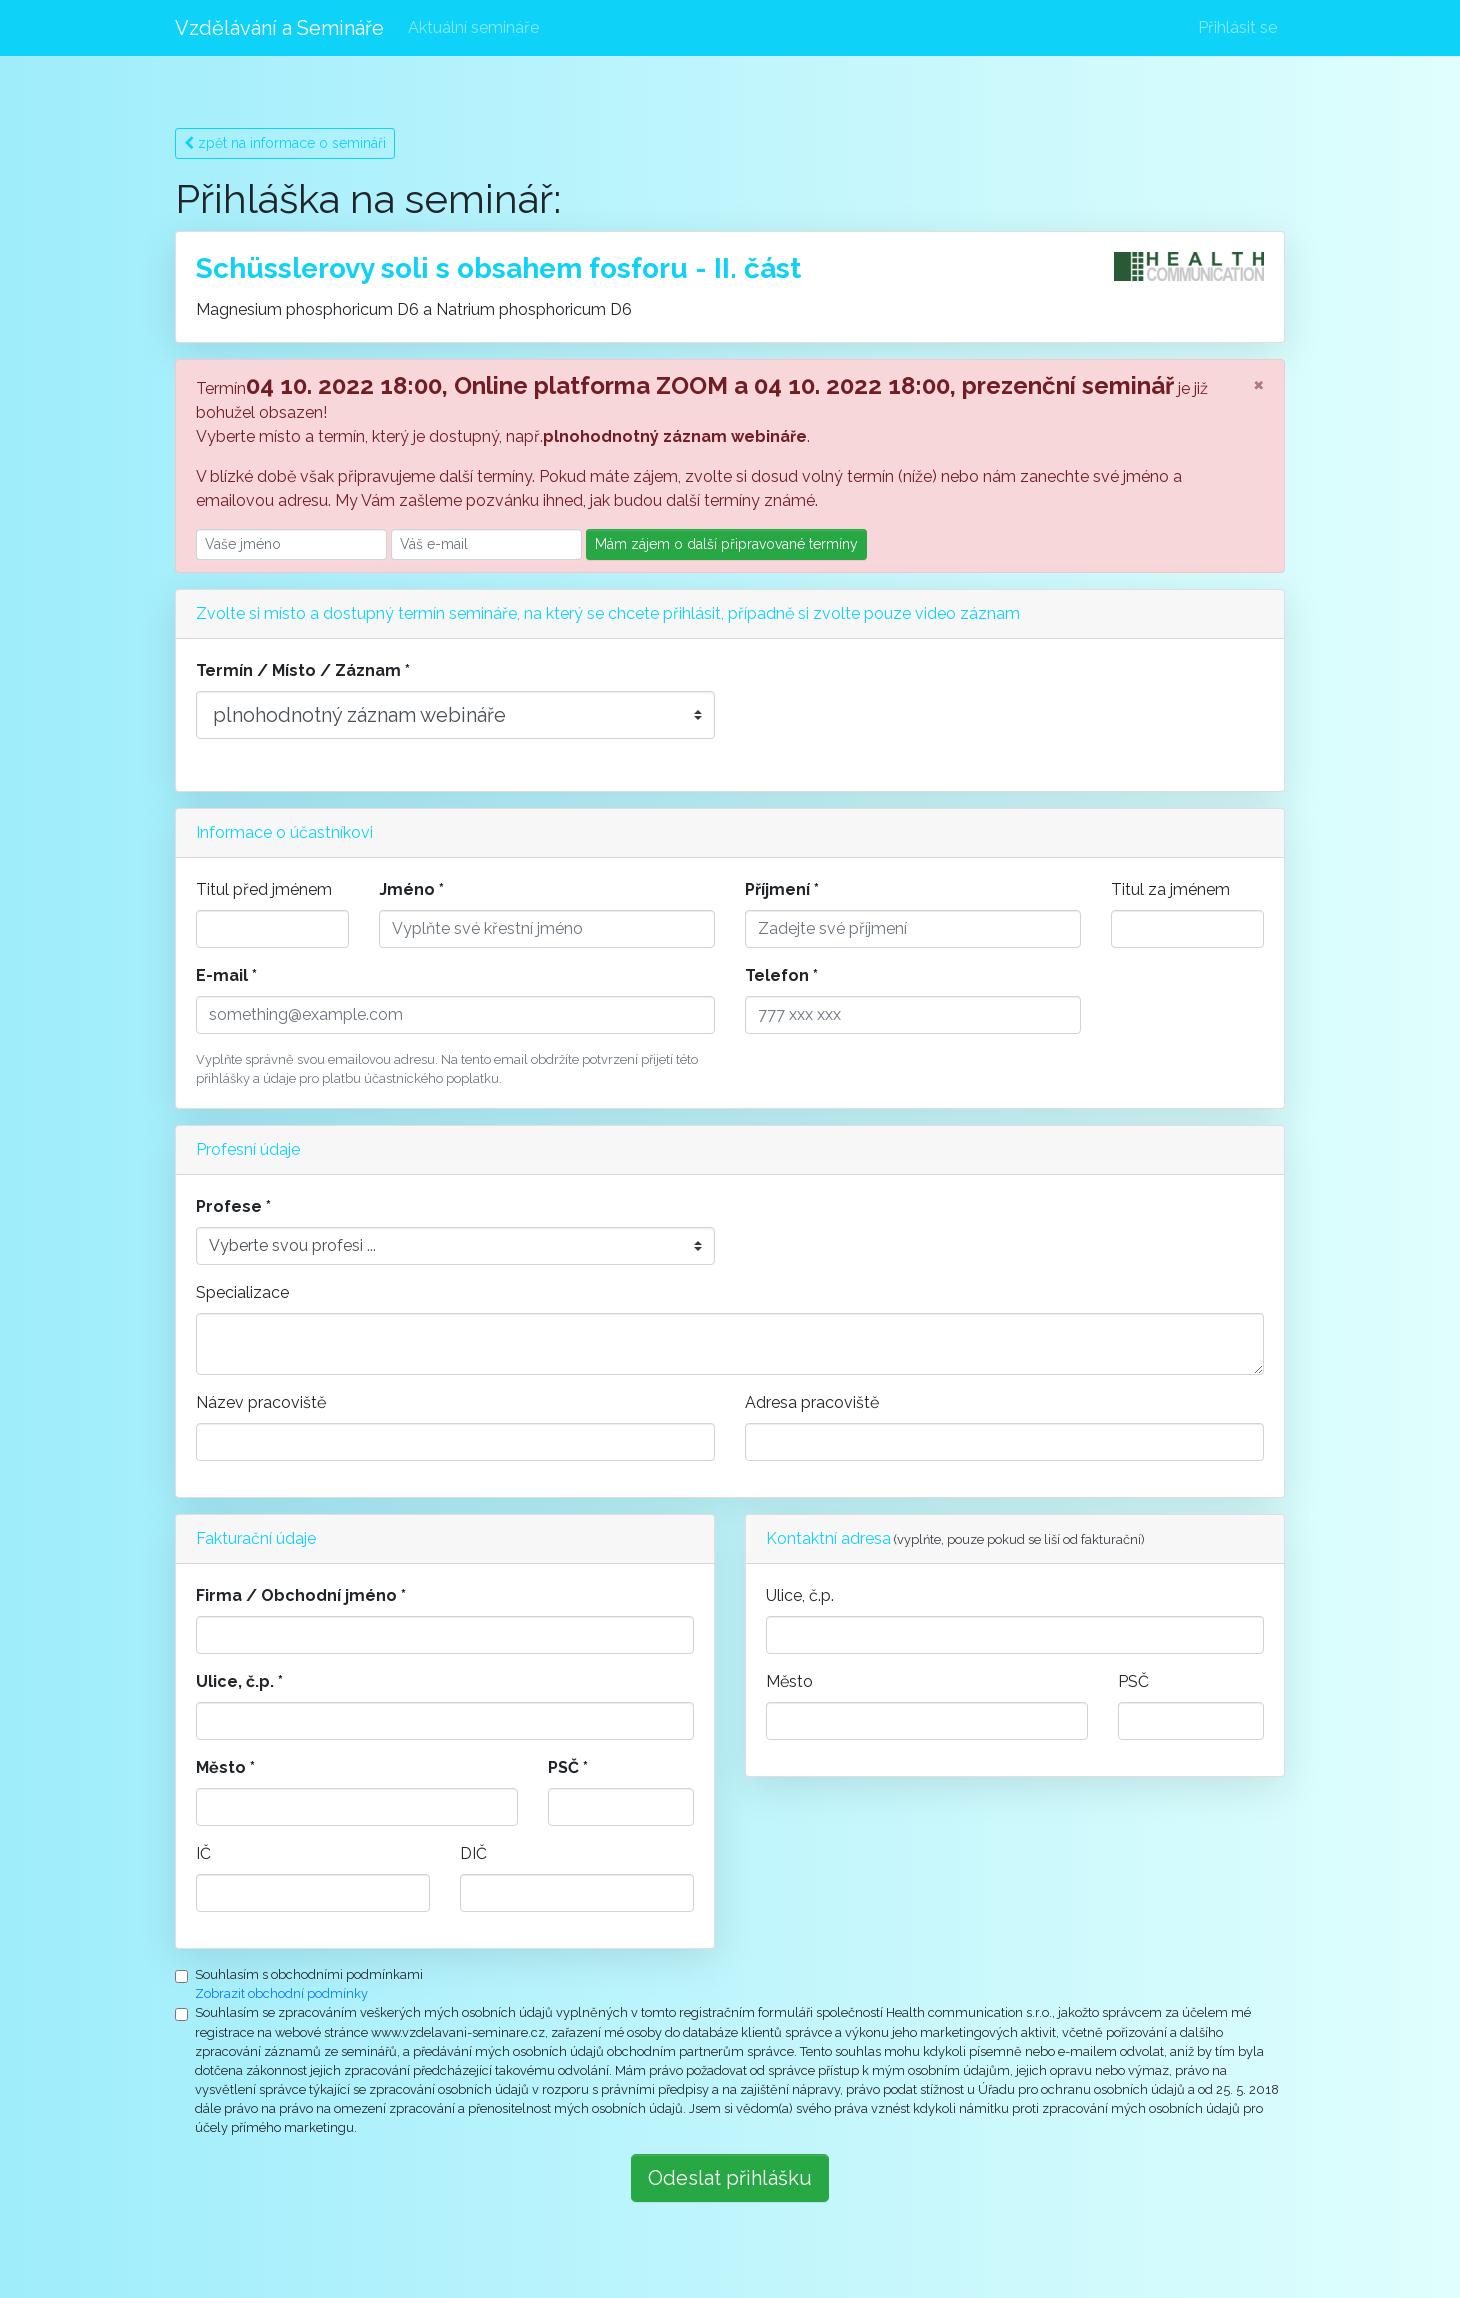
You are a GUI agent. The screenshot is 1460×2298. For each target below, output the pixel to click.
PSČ (563, 1767)
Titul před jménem (264, 889)
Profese (229, 1206)
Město (221, 1767)
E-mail (222, 975)
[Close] (1258, 384)
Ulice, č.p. (235, 1681)
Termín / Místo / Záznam (298, 670)
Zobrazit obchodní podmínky (281, 1993)
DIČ (473, 1853)
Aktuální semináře (473, 27)
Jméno (407, 889)
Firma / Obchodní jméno (296, 1595)
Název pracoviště (261, 1402)
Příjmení (777, 889)
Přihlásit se (1237, 27)
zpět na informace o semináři (285, 143)
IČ (203, 1853)
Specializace (242, 1292)
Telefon (777, 975)
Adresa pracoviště (812, 1402)
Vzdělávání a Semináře (279, 28)
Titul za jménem (1170, 889)
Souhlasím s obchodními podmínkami (309, 1974)
